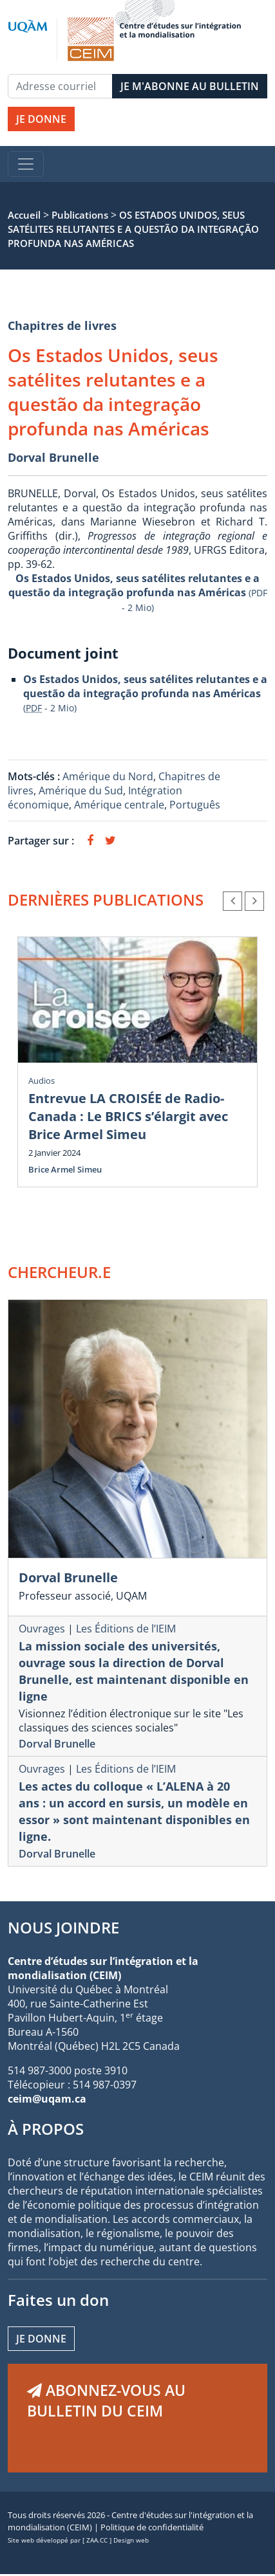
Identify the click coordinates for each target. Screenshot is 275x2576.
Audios (41, 1080)
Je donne (41, 2339)
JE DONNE (41, 119)
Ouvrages (42, 1628)
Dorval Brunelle (53, 457)
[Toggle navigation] (26, 164)
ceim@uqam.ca (47, 2099)
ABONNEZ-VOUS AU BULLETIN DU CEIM (106, 2400)
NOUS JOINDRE (63, 1927)
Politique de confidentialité (152, 2527)
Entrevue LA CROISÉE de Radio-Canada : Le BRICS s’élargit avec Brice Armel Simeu (128, 1116)
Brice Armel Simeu (65, 1169)
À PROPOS (46, 2128)
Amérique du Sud (81, 790)
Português (194, 805)
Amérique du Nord (107, 776)
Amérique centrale (119, 805)
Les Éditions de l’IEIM (126, 1628)
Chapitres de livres (62, 325)
